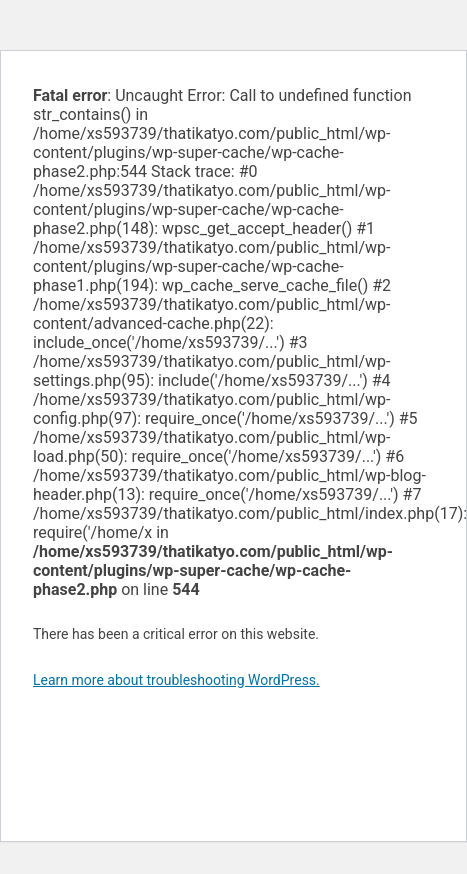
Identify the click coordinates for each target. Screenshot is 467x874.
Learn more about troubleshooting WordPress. (176, 680)
